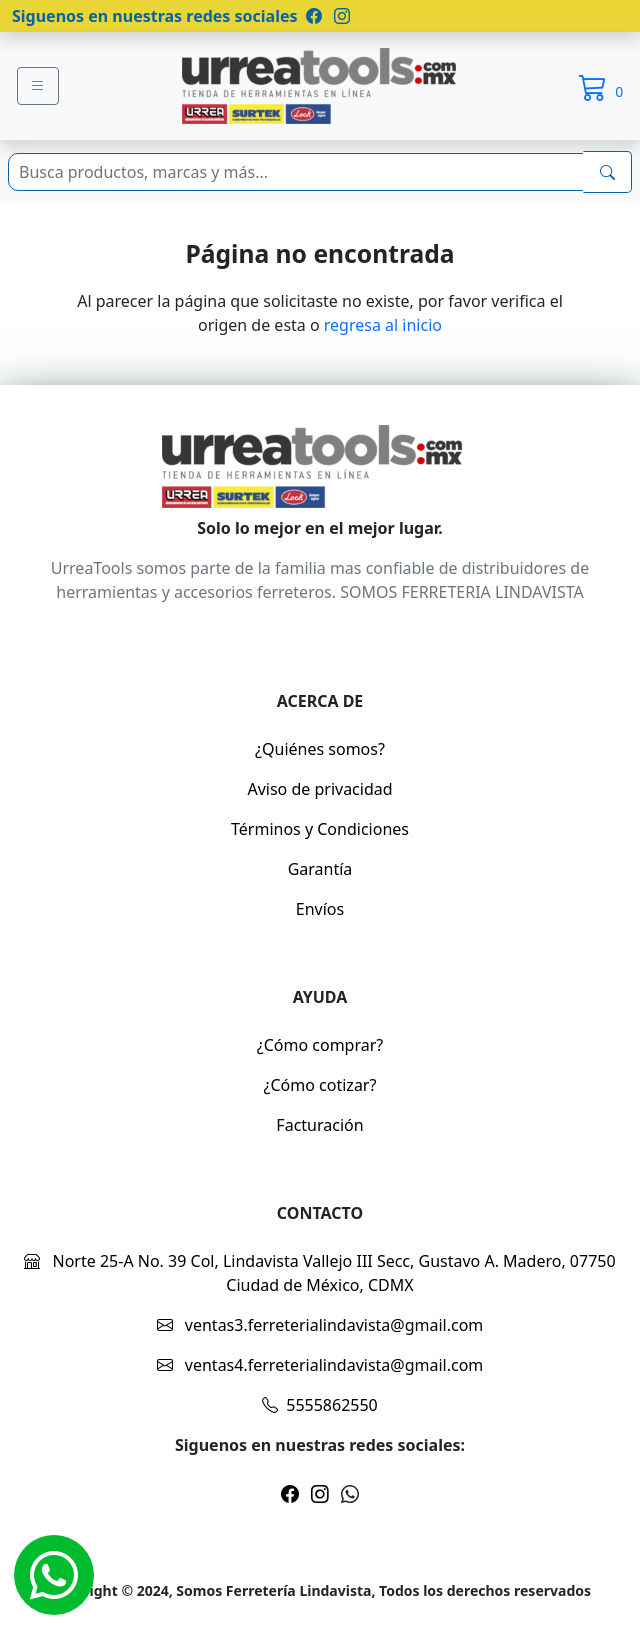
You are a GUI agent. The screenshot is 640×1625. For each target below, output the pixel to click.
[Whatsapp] (54, 1575)
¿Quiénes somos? (320, 749)
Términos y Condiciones (320, 829)
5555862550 (320, 1405)
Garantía (320, 869)
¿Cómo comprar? (320, 1045)
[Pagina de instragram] (340, 16)
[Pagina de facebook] (314, 16)
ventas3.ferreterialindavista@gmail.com (320, 1325)
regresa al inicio (383, 325)
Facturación (319, 1125)
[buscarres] (607, 172)
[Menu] (38, 86)
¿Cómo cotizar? (320, 1085)
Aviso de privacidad (319, 789)
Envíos (320, 909)
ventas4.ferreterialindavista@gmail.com (320, 1365)
